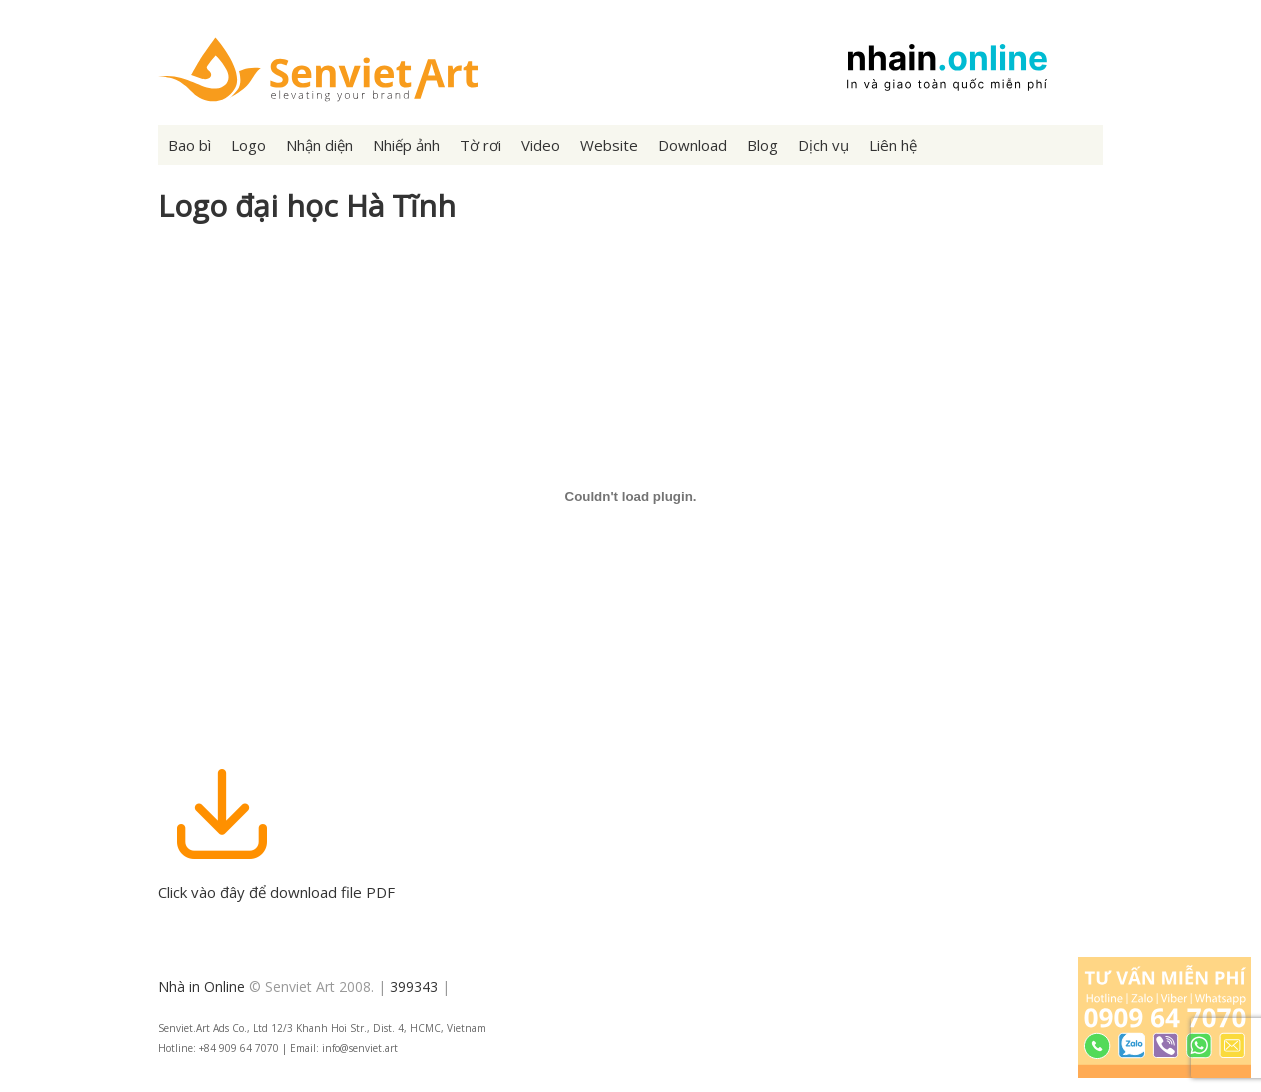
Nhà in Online (201, 986)
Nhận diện (319, 145)
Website (609, 145)
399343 (414, 986)
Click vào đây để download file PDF (276, 882)
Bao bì (189, 145)
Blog (762, 145)
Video (540, 145)
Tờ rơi (480, 145)
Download (692, 145)
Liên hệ (893, 145)
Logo (248, 145)
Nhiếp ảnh (406, 145)
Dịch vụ (823, 145)
